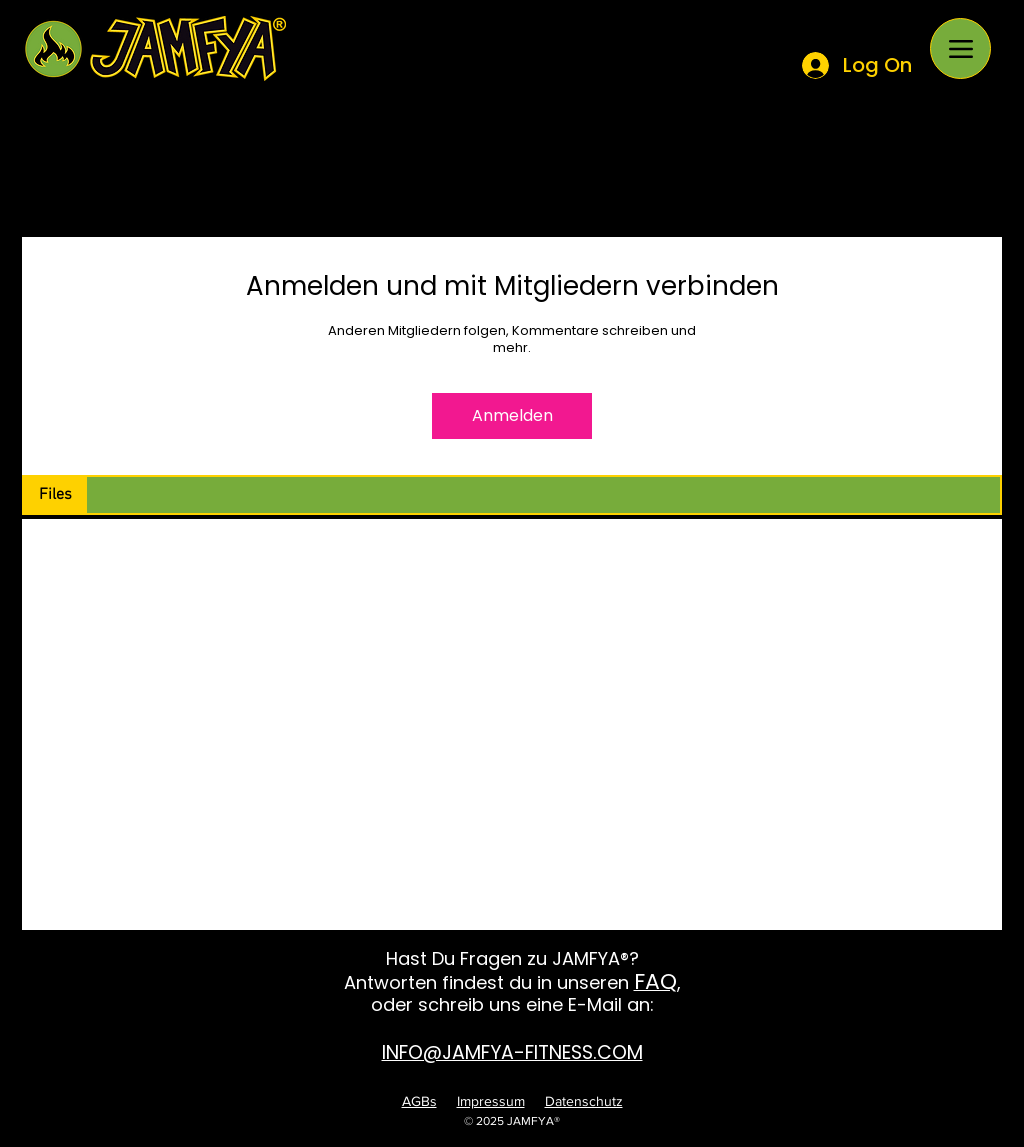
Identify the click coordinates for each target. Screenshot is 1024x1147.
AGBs (419, 1101)
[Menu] (960, 48)
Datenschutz (584, 1101)
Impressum (491, 1101)
